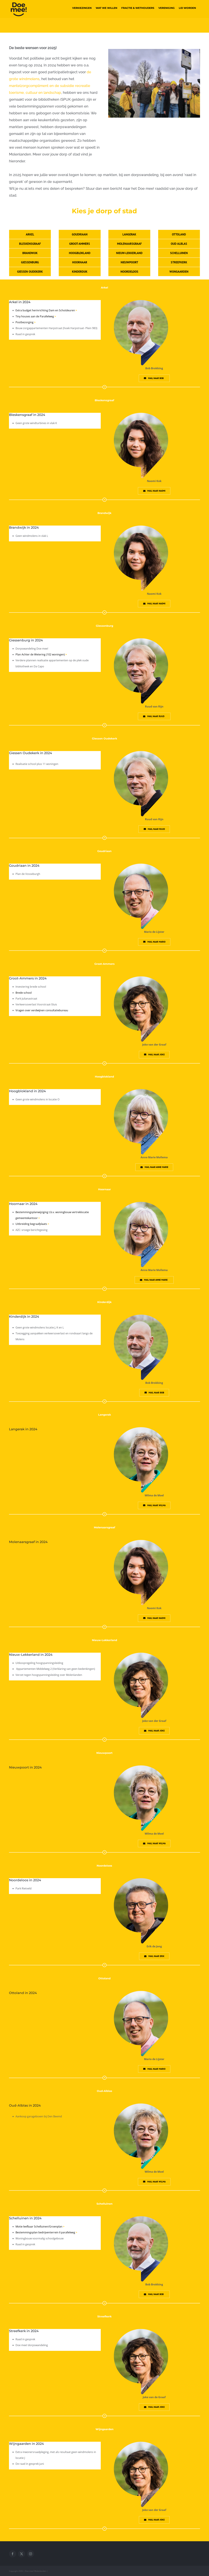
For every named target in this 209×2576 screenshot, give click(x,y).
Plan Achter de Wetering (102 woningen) (40, 654)
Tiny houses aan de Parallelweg (35, 316)
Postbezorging (24, 322)
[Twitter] (21, 2553)
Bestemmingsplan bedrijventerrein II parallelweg (45, 2232)
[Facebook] (12, 2553)
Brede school (24, 992)
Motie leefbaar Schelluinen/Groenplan (39, 2226)
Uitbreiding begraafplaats (31, 1224)
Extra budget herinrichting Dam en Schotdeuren (45, 310)
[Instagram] (30, 2553)
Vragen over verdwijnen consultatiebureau (42, 1010)
